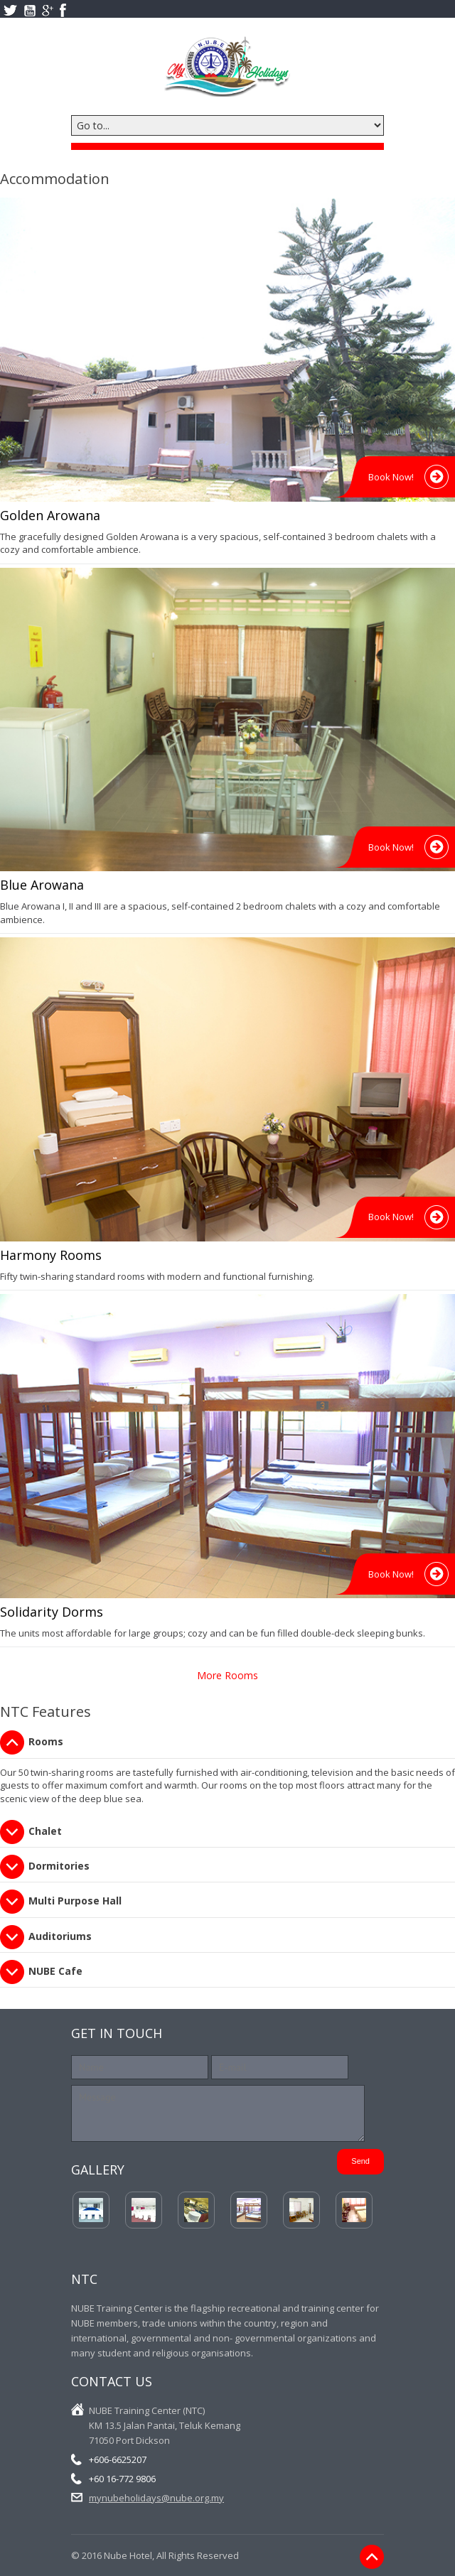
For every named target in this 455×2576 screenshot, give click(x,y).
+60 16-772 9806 (122, 2478)
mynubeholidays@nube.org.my (156, 2497)
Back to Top (371, 2556)
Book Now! (391, 476)
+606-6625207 (117, 2459)
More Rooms (227, 1675)
